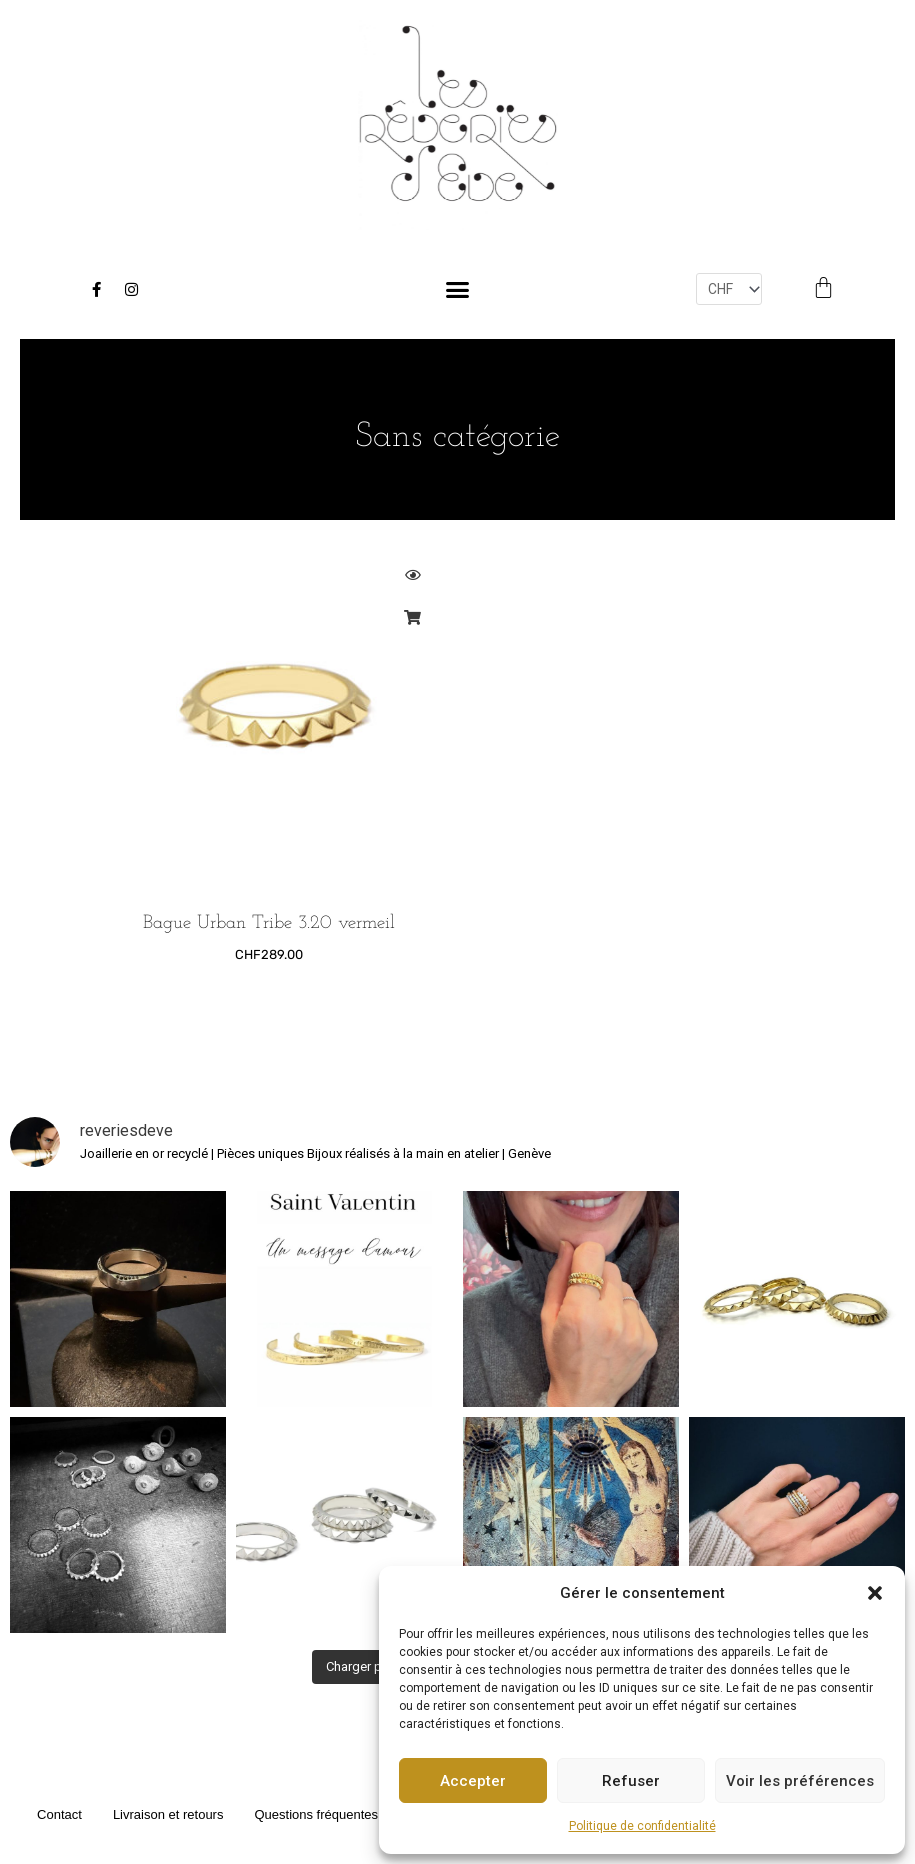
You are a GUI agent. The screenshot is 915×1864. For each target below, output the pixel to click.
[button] (875, 1593)
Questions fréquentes (316, 1810)
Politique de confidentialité (642, 1826)
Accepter (473, 1781)
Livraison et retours (168, 1810)
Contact (59, 1810)
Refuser (631, 1781)
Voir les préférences (800, 1781)
